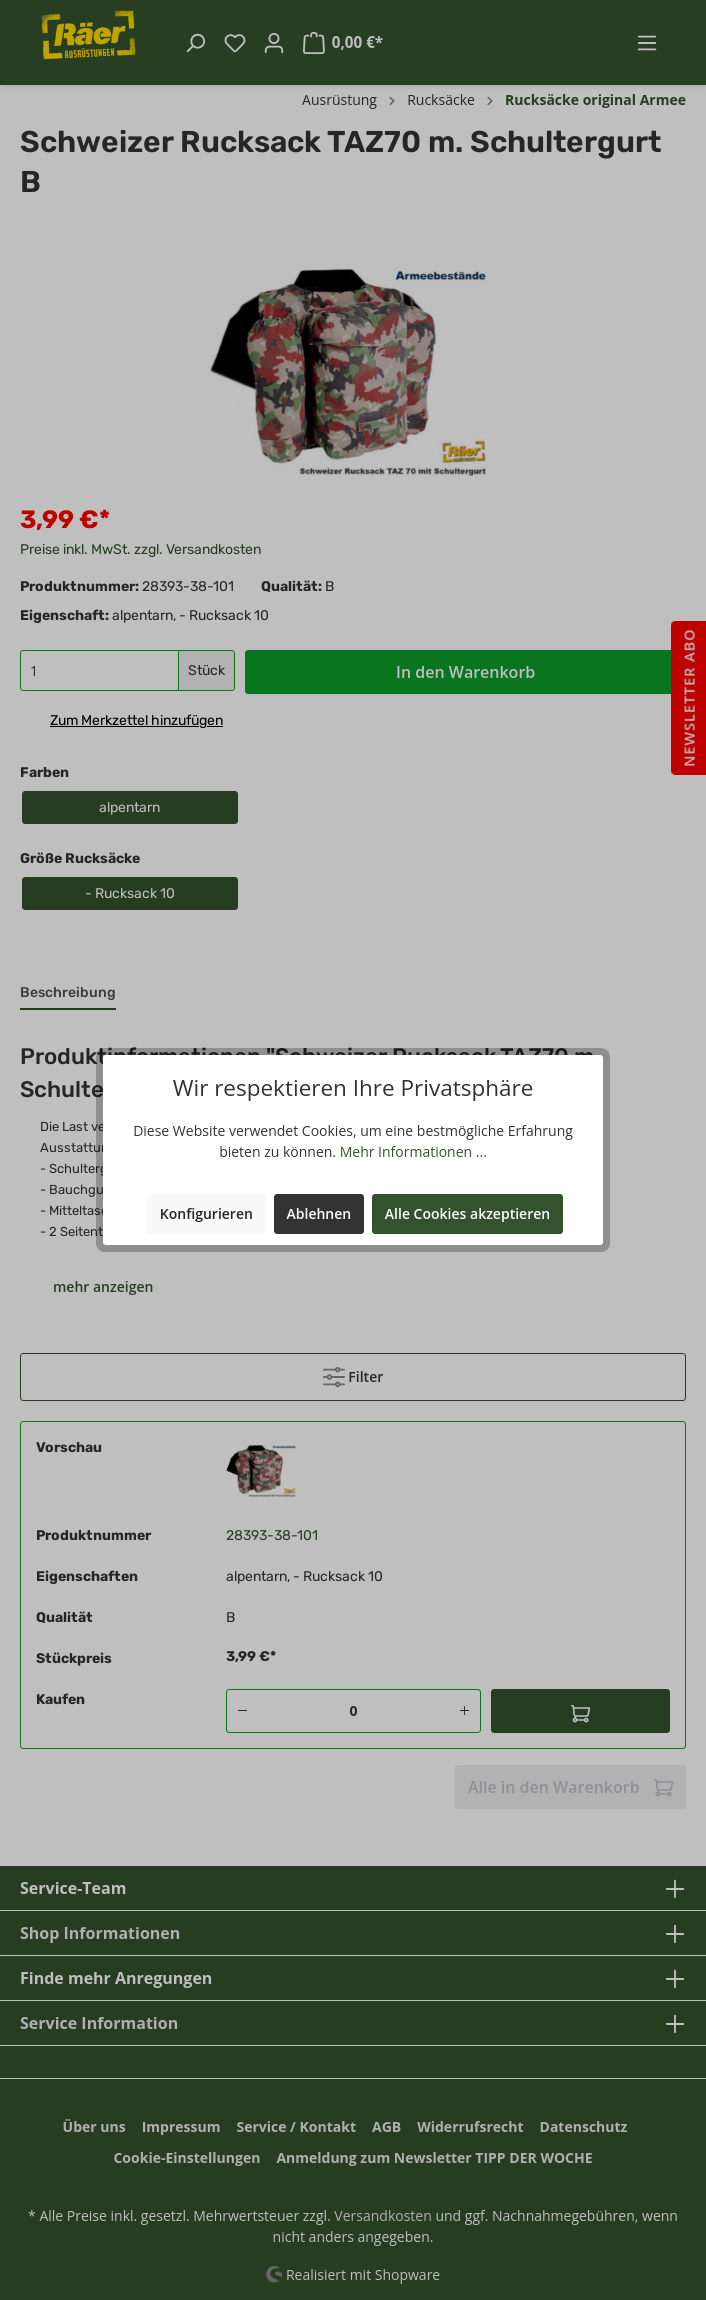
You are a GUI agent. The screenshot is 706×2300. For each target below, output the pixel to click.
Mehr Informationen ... (413, 1151)
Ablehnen (319, 1213)
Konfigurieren (206, 1213)
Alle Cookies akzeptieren (467, 1213)
